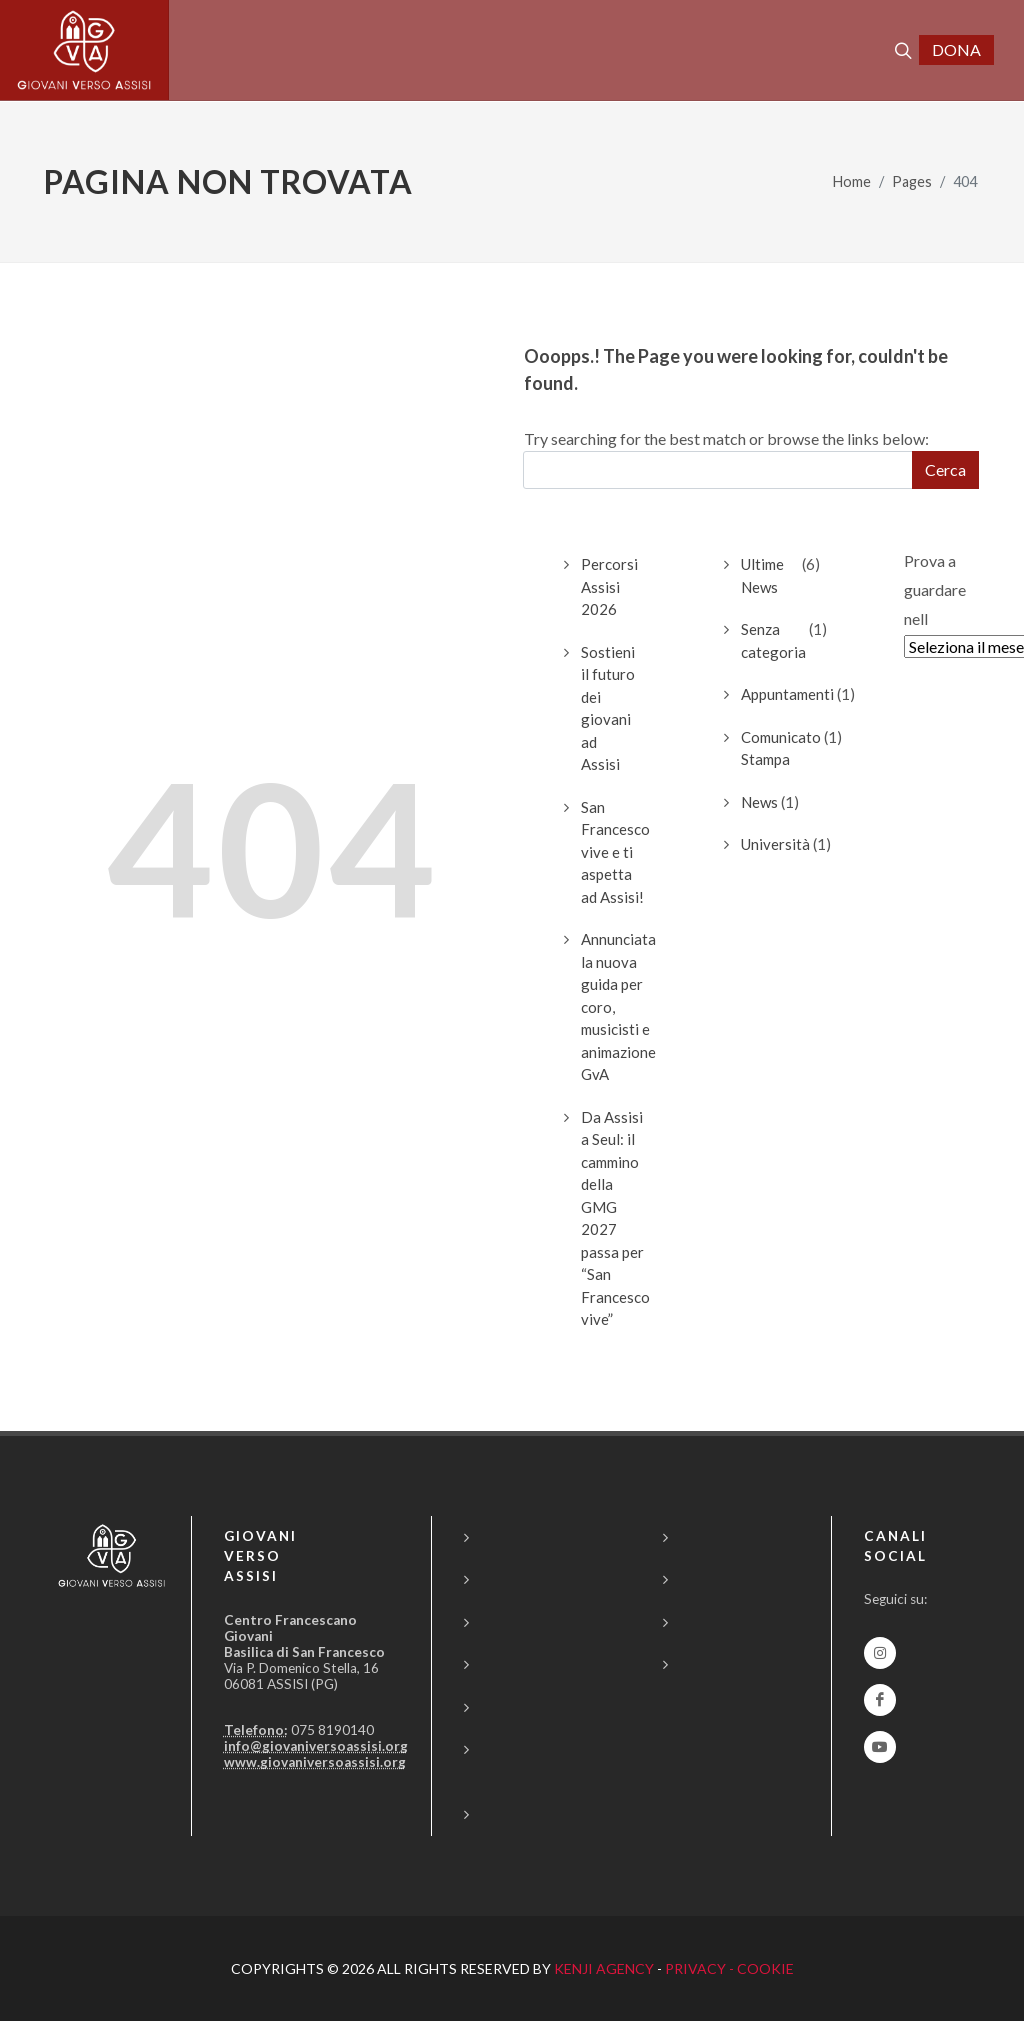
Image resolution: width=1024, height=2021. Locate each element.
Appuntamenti (787, 694)
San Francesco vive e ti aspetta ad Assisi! (615, 852)
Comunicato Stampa (781, 748)
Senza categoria (773, 640)
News (759, 802)
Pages (912, 181)
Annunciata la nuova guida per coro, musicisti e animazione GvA (618, 1006)
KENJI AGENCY (604, 1968)
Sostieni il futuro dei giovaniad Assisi (608, 708)
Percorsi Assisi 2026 (609, 586)
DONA (956, 49)
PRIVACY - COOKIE (729, 1968)
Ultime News (762, 575)
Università (775, 844)
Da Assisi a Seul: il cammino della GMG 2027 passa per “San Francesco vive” (615, 1218)
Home (852, 181)
